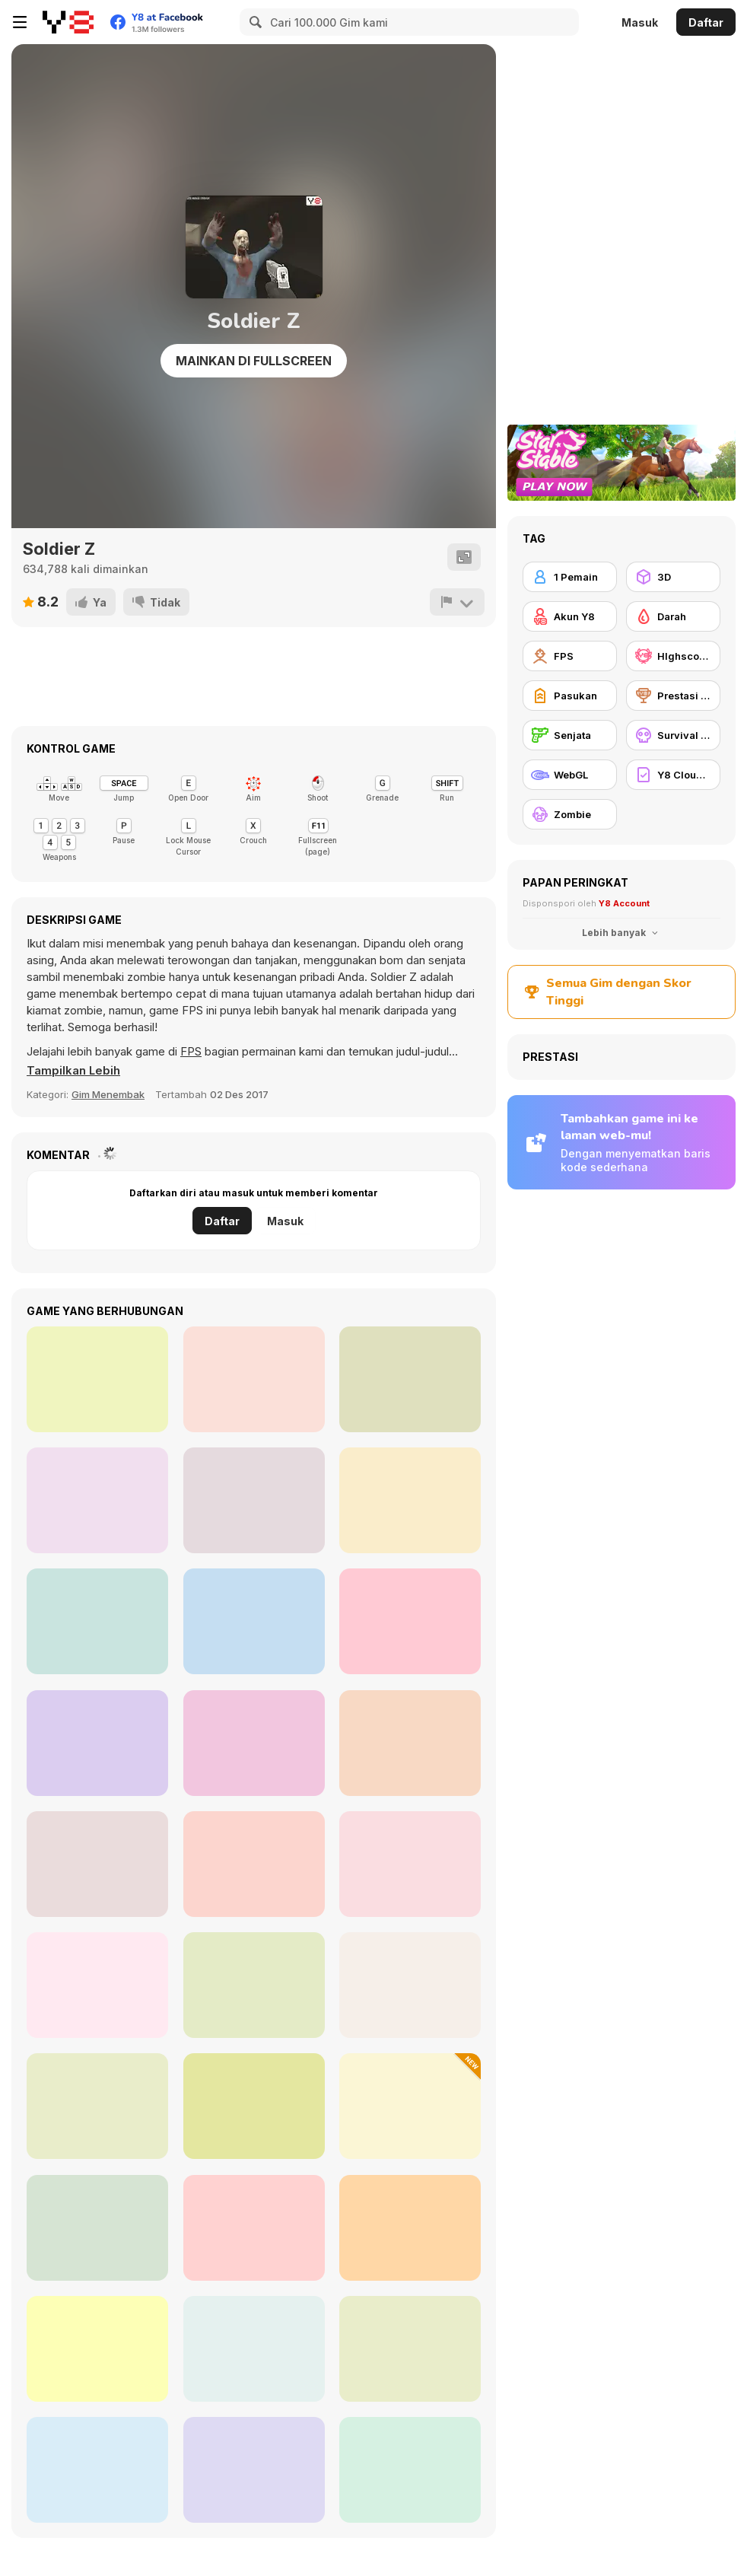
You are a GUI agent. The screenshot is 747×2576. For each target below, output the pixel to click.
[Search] (253, 22)
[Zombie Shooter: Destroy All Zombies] (97, 1985)
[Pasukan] (570, 695)
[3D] (673, 577)
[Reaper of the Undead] (410, 1985)
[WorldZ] (410, 2349)
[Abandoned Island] (254, 1621)
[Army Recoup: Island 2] (97, 1500)
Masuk (639, 22)
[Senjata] (570, 735)
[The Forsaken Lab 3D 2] (254, 1500)
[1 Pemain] (570, 577)
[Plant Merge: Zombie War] (410, 2106)
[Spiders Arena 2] (97, 2470)
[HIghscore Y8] (673, 656)
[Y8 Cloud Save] (673, 774)
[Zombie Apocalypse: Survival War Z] (254, 2106)
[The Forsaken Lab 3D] (410, 1500)
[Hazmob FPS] (97, 2106)
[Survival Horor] (673, 735)
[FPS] (570, 656)
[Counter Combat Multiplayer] (410, 1864)
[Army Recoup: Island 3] (97, 1621)
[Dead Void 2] (97, 1743)
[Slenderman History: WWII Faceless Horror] (254, 2349)
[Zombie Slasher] (410, 1743)
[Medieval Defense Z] (410, 2470)
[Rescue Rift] (97, 1864)
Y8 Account (624, 903)
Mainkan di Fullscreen (254, 360)
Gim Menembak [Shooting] (108, 1094)
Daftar (705, 22)
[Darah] (673, 616)
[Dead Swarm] (254, 1379)
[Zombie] (570, 814)
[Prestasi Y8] (673, 695)
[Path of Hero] (254, 1743)
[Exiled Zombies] (254, 2228)
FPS (191, 1051)
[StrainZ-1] (97, 2349)
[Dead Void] (410, 1379)
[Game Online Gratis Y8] (68, 22)
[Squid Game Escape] (254, 1985)
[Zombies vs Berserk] (254, 2470)
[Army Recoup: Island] (97, 1379)
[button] (74, 1070)
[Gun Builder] (97, 2228)
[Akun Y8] (570, 616)
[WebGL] (570, 774)
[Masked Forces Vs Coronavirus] (410, 2228)
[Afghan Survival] (410, 1621)
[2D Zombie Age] (254, 1864)
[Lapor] (457, 602)
